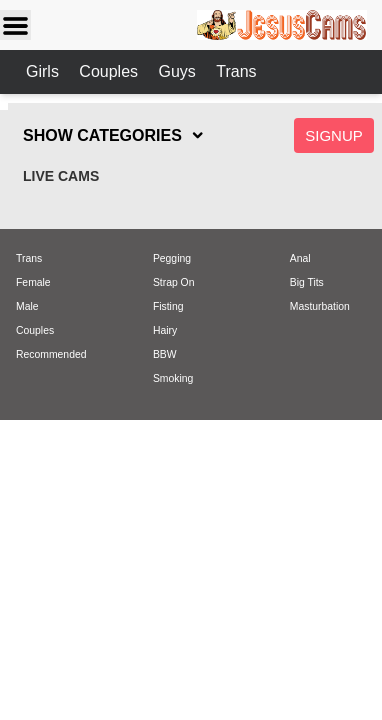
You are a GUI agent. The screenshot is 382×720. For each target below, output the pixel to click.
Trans (236, 71)
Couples (110, 71)
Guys (179, 71)
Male (27, 306)
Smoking (173, 378)
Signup (334, 135)
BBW (165, 354)
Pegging (172, 258)
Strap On (174, 282)
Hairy (165, 330)
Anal (300, 258)
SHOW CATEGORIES (102, 135)
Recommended (51, 354)
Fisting (168, 306)
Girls (44, 71)
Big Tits (307, 282)
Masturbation (320, 306)
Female (33, 282)
